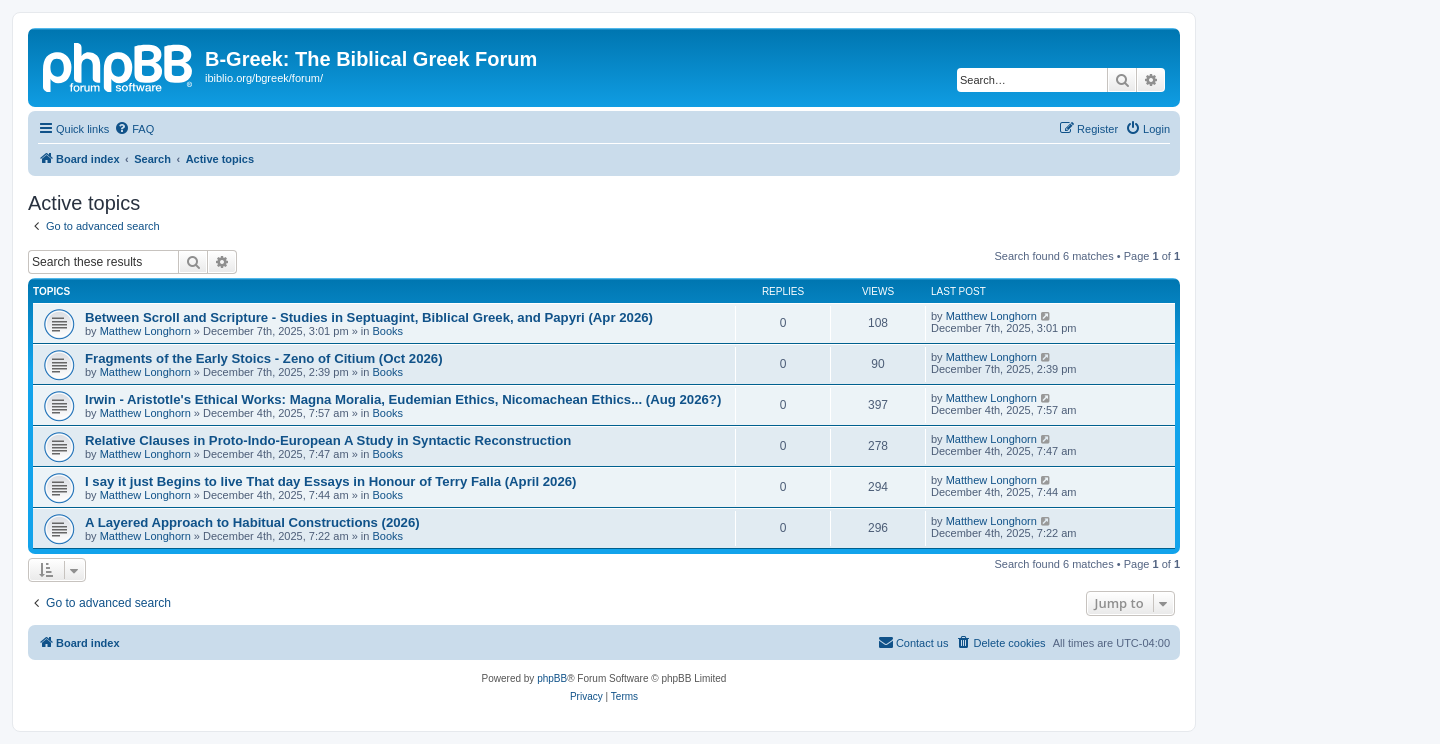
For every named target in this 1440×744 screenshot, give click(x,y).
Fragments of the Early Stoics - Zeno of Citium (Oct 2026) (264, 358)
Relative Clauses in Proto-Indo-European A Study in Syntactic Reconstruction (328, 440)
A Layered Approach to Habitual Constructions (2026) (252, 522)
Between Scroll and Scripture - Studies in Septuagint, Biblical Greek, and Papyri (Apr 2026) (369, 317)
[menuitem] (134, 129)
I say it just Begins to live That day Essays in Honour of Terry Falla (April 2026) (331, 481)
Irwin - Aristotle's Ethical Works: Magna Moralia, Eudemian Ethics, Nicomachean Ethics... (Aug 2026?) (403, 399)
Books (387, 331)
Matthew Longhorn (145, 331)
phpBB (552, 678)
